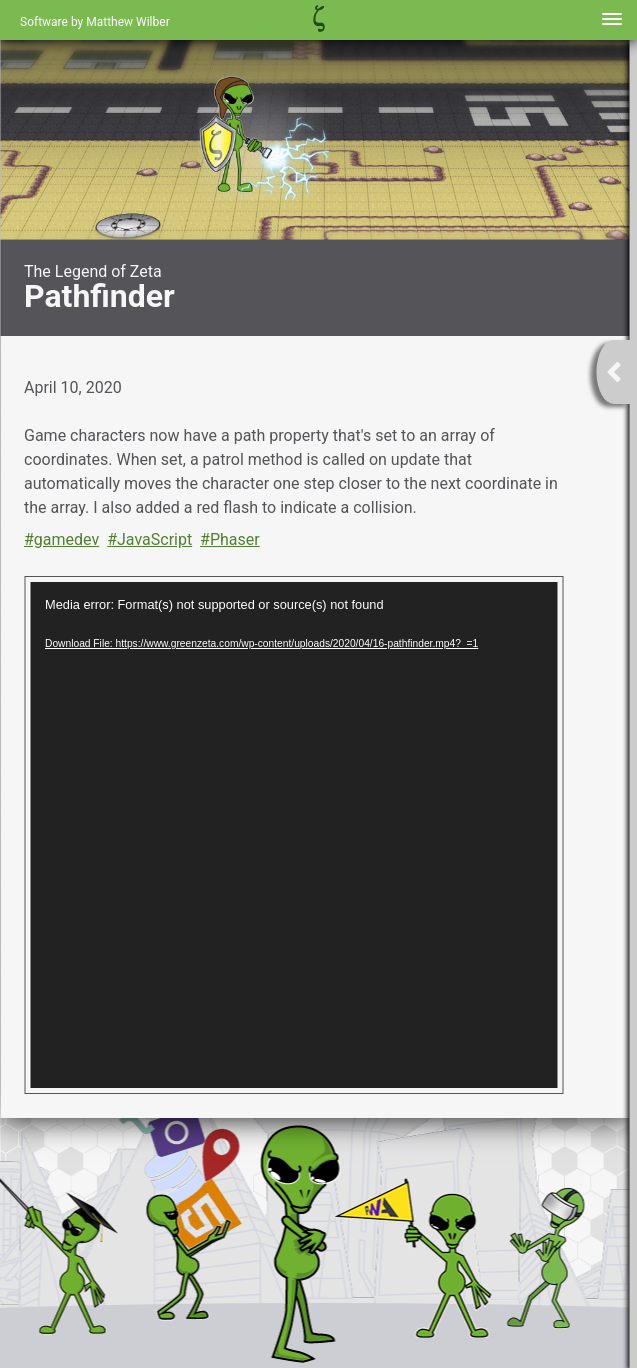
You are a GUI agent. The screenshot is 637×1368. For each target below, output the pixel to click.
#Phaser (230, 539)
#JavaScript (149, 539)
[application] (293, 835)
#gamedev (61, 539)
